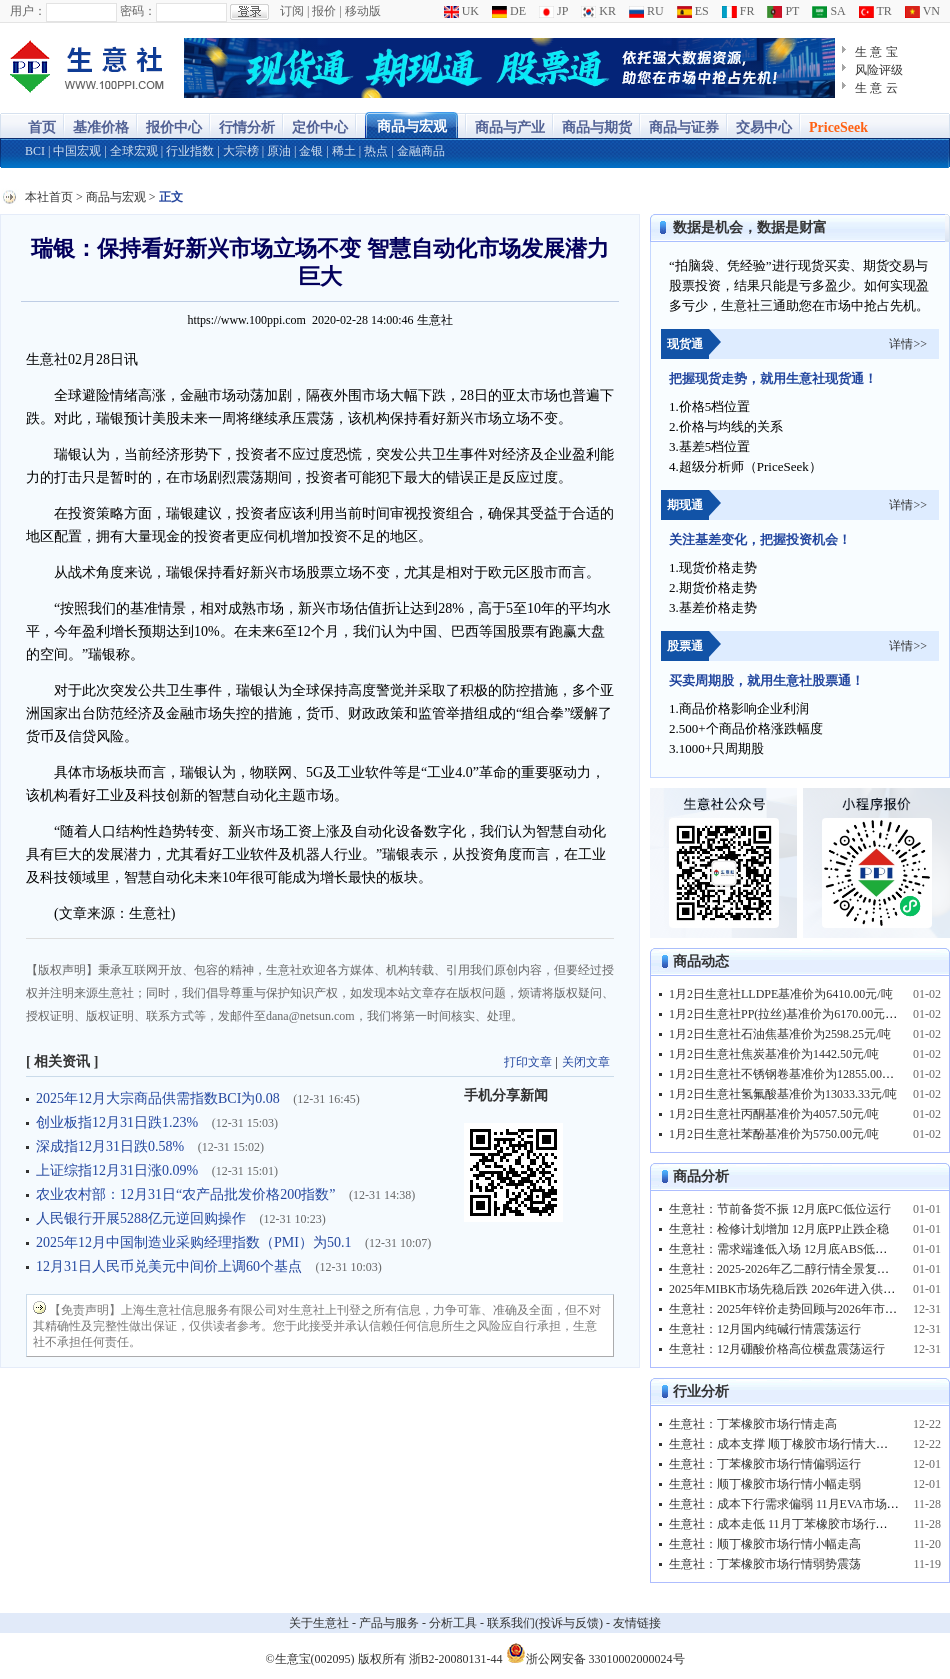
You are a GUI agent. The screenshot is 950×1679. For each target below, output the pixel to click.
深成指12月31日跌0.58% (112, 1146)
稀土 (344, 151)
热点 (376, 151)
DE (509, 11)
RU (646, 11)
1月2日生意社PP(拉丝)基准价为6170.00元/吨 (785, 1014)
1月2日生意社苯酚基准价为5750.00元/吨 (774, 1134)
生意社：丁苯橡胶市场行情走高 (753, 1424)
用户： (28, 11)
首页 (42, 127)
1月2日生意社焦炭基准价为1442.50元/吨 (774, 1054)
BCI (35, 151)
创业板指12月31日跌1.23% (119, 1122)
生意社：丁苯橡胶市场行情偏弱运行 (765, 1464)
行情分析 (247, 127)
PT (783, 11)
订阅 (292, 11)
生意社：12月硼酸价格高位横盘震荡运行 (777, 1349)
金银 (311, 151)
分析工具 (453, 1623)
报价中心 (174, 127)
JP (553, 11)
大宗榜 (241, 151)
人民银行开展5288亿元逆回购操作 (143, 1218)
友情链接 (637, 1623)
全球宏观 (134, 151)
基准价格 (101, 127)
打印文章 (528, 1062)
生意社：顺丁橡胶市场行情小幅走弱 (765, 1484)
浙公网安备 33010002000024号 (595, 1653)
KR (598, 11)
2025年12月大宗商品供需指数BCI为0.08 (159, 1098)
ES (693, 11)
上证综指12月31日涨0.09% (119, 1170)
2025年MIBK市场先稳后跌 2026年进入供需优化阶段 (806, 1289)
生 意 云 (876, 88)
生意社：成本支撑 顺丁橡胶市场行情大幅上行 (790, 1444)
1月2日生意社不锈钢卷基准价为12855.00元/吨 (789, 1074)
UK (461, 11)
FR (738, 11)
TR (875, 11)
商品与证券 (684, 127)
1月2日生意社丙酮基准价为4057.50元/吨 (774, 1114)
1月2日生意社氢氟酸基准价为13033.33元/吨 (783, 1094)
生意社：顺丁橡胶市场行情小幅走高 (765, 1544)
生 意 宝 (876, 52)
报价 (324, 11)
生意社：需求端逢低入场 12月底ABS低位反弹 (790, 1249)
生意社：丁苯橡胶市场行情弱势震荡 (765, 1564)
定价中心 (320, 127)
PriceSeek (838, 127)
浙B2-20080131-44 (456, 1659)
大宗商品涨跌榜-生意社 (87, 68)
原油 (279, 151)
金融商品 (421, 151)
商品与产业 (510, 127)
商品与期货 (597, 127)
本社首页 (49, 197)
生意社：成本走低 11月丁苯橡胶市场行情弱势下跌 (802, 1524)
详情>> (908, 344)
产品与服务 (389, 1623)
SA (828, 11)
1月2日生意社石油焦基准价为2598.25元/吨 (780, 1034)
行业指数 (190, 151)
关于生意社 (319, 1623)
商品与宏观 (412, 126)
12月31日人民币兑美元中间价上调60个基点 (171, 1266)
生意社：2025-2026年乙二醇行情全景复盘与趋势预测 (809, 1269)
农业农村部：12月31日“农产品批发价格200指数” (187, 1194)
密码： (138, 11)
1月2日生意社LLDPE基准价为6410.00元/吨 (781, 994)
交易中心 (764, 127)
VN (922, 11)
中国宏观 (77, 151)
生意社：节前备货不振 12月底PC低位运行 (780, 1209)
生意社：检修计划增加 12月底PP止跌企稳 (779, 1229)
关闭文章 (586, 1062)
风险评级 (879, 70)
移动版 (363, 11)
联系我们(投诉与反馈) (545, 1623)
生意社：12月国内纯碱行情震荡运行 (765, 1329)
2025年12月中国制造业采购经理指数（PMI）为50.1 (195, 1242)
